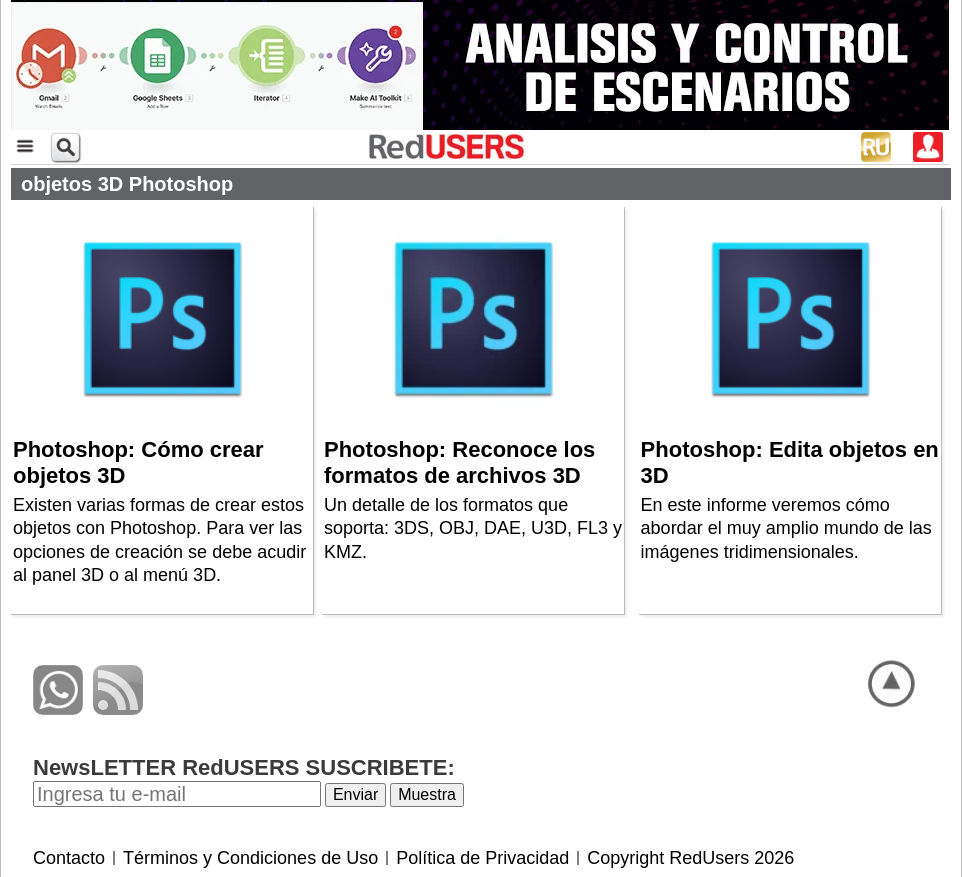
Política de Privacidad (482, 858)
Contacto (69, 858)
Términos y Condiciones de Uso (250, 858)
